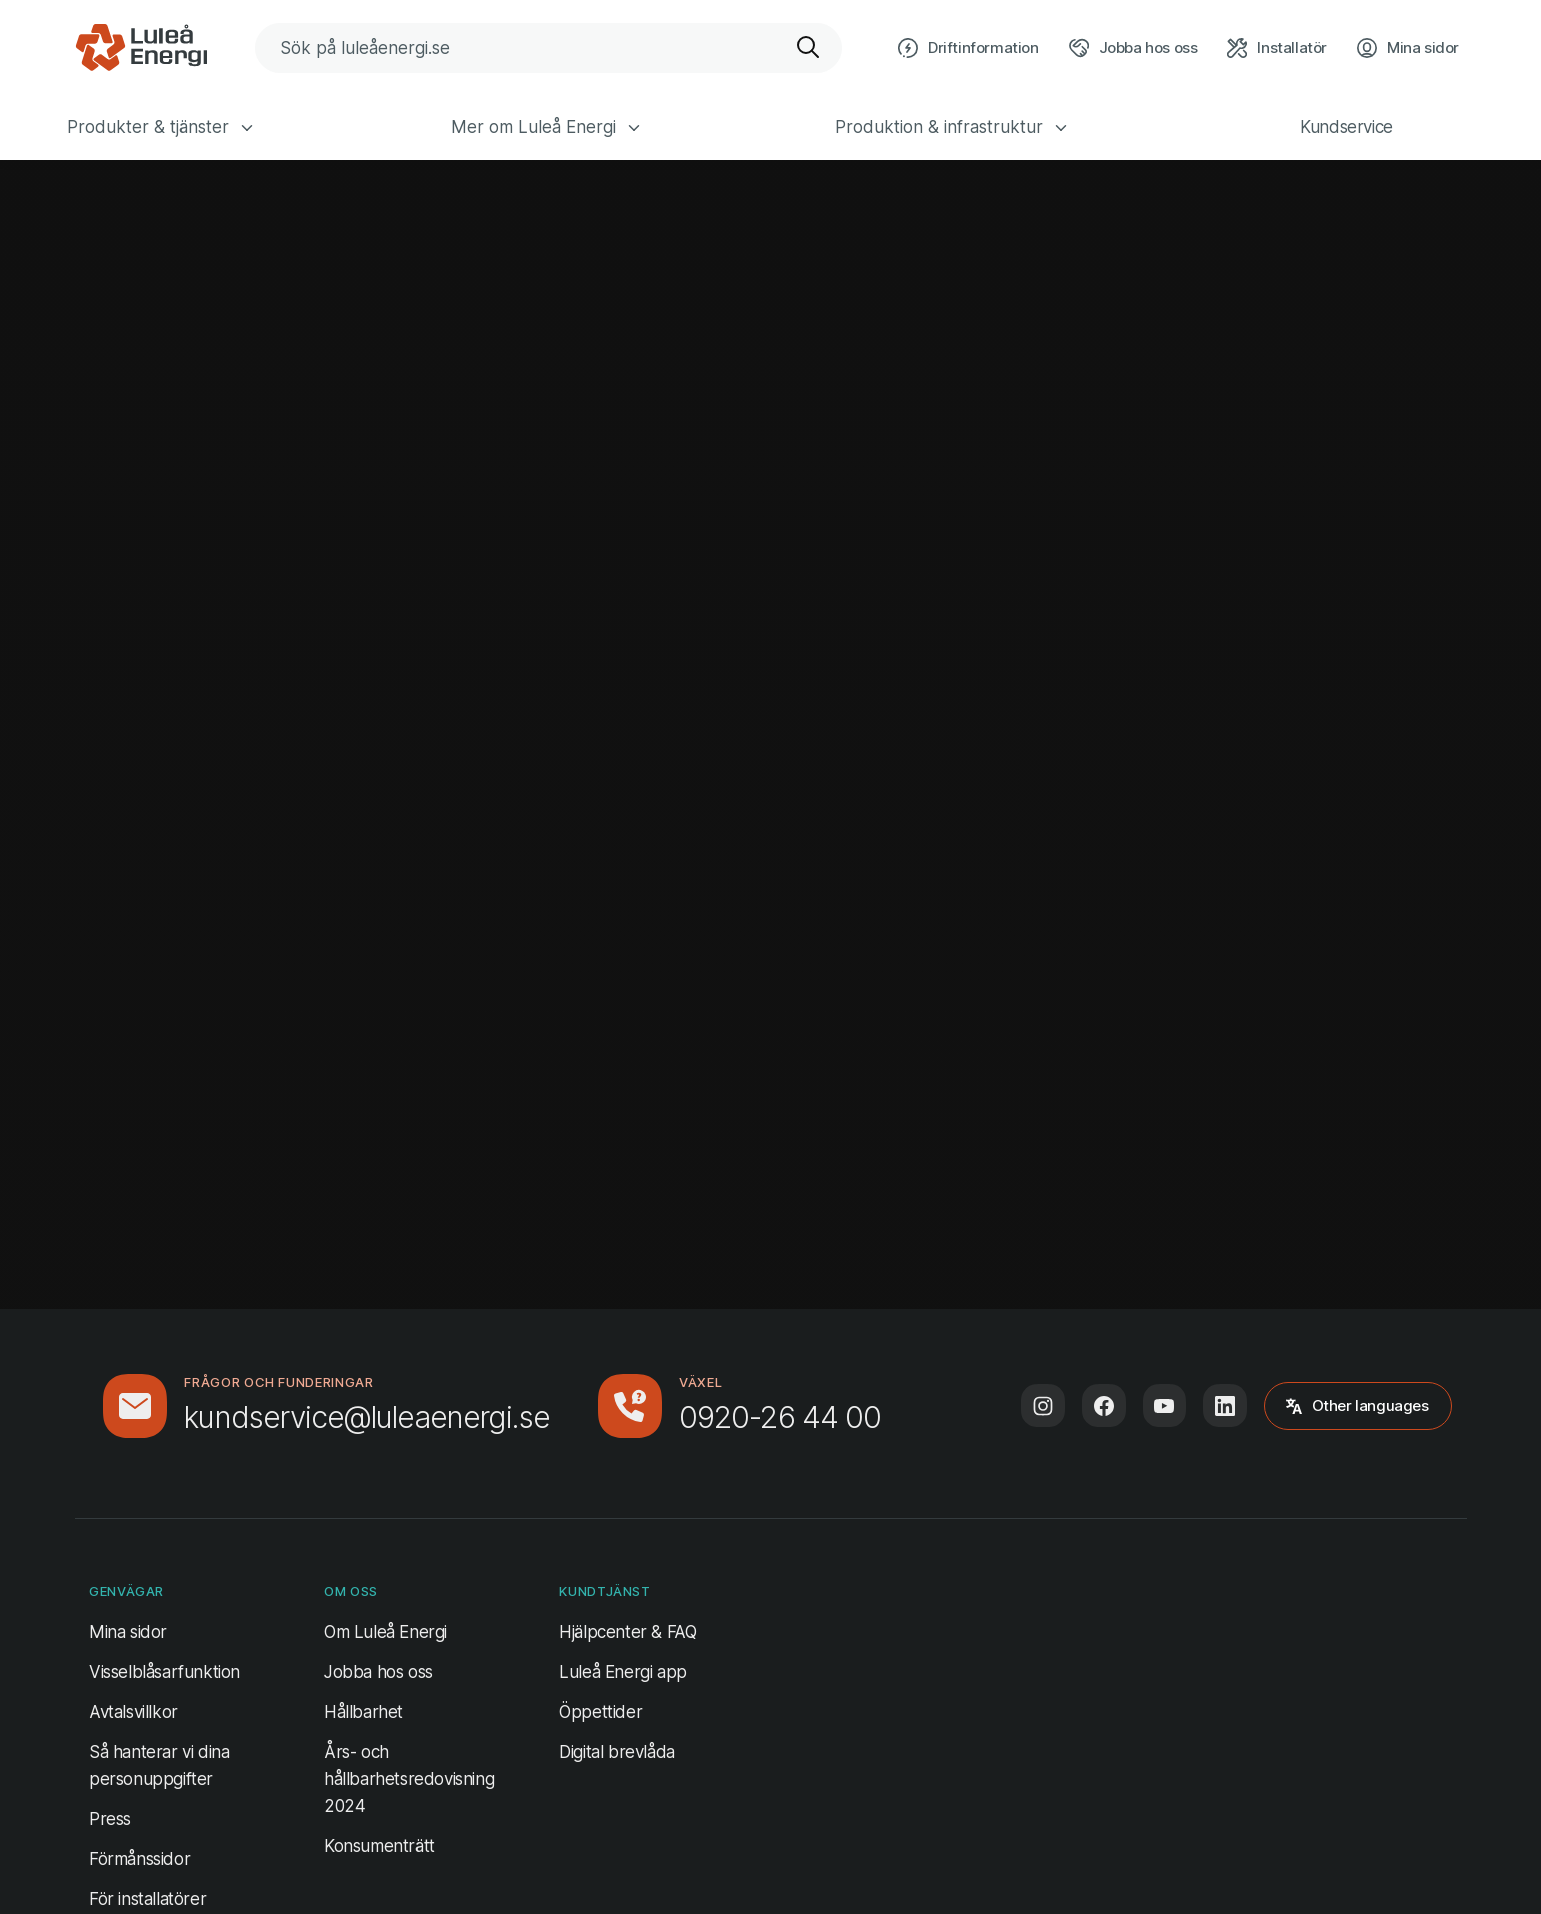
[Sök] (809, 48)
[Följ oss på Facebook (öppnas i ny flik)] (1104, 1406)
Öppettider (600, 1712)
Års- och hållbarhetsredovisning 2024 (409, 1779)
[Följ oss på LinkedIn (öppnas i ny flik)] (1225, 1406)
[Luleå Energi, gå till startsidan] (141, 48)
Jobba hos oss (378, 1672)
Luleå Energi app (623, 1672)
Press (110, 1819)
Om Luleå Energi (385, 1632)
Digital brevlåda (617, 1752)
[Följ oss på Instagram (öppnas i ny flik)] (1043, 1406)
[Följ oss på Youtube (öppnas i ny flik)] (1165, 1406)
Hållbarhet (363, 1712)
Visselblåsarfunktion (164, 1672)
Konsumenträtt (379, 1846)
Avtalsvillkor (133, 1712)
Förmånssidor (139, 1859)
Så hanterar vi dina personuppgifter (159, 1765)
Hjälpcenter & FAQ (627, 1632)
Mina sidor (128, 1630)
